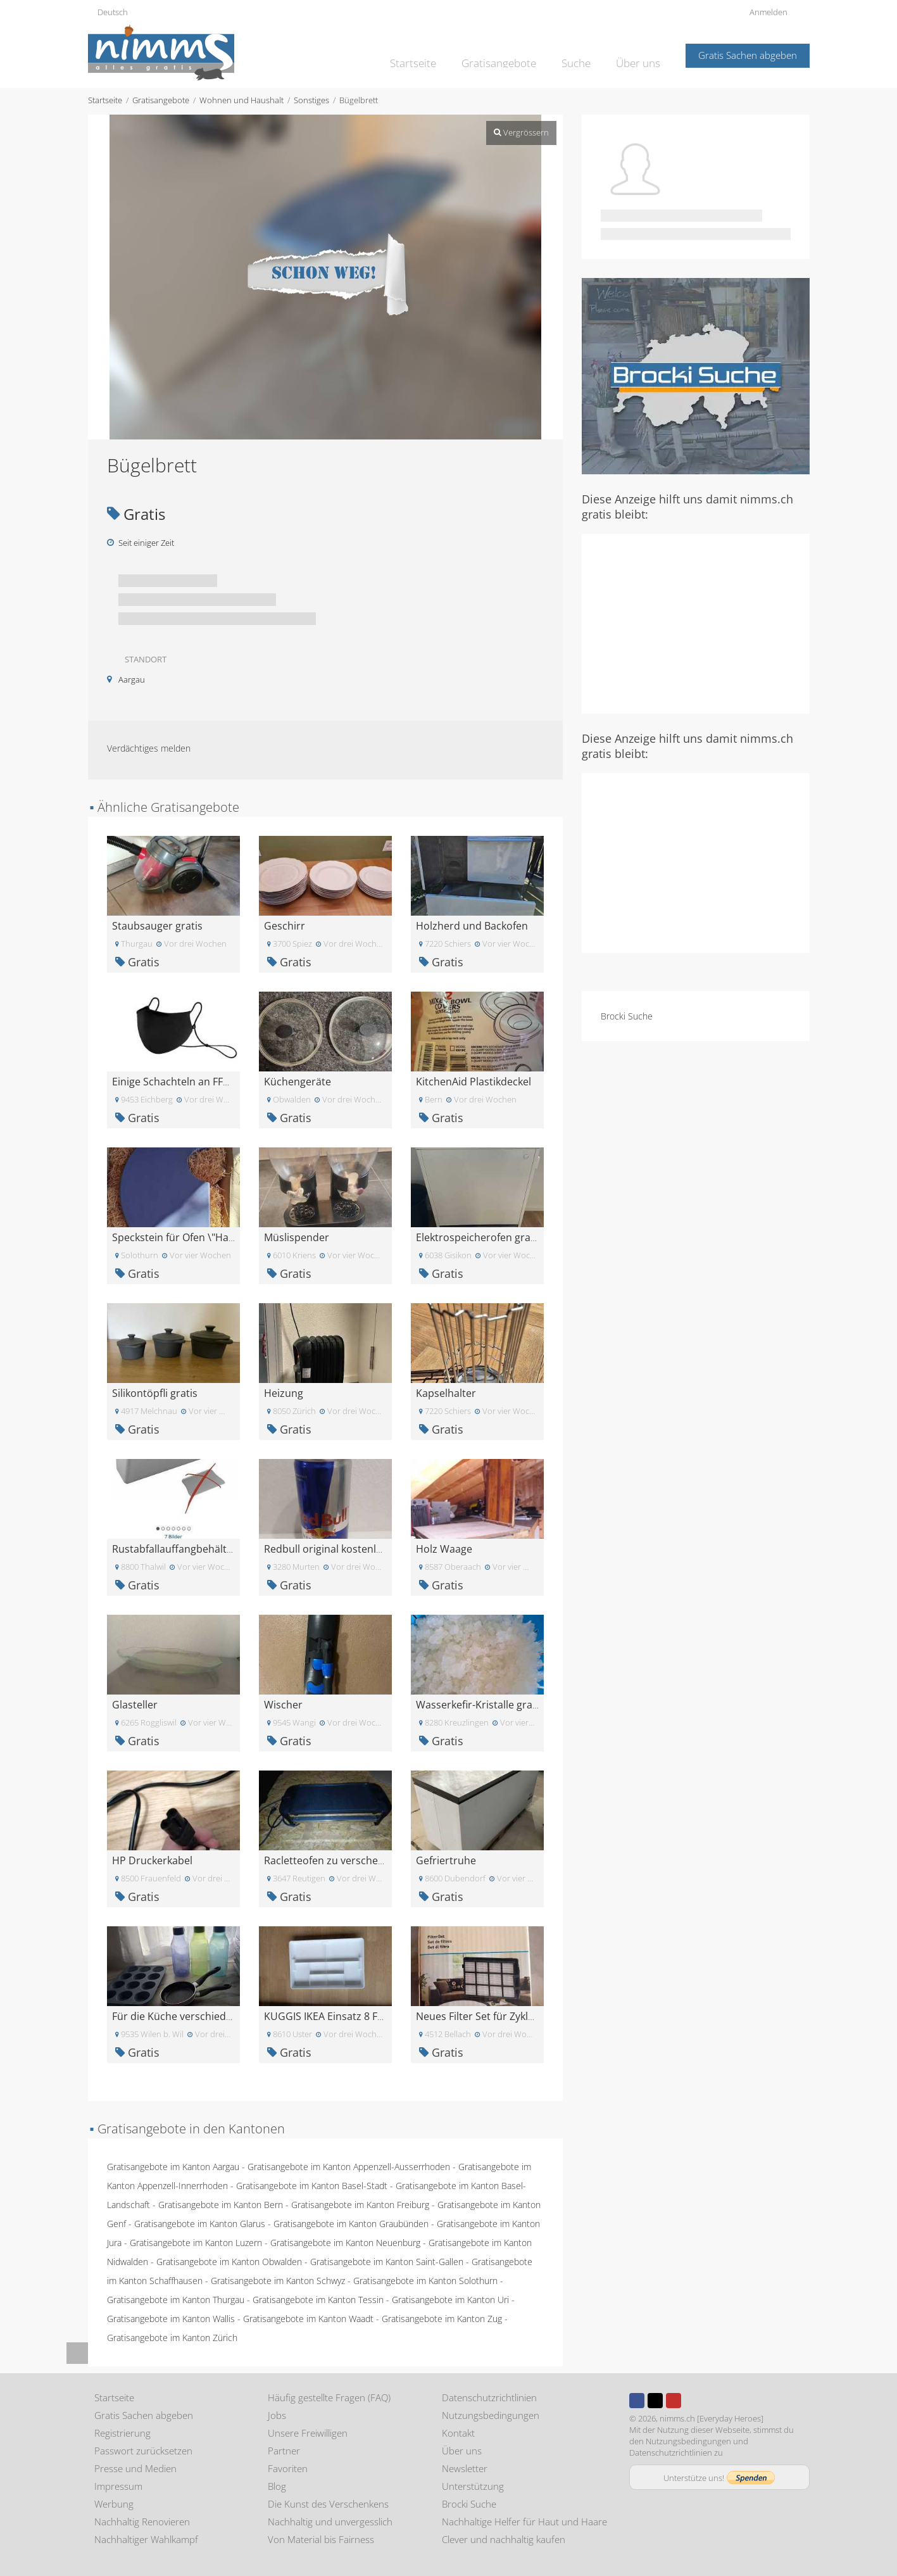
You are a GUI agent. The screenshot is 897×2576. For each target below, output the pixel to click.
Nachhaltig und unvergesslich (330, 2521)
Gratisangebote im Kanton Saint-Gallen (386, 2262)
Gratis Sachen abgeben (747, 55)
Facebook (636, 2400)
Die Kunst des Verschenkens (328, 2503)
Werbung (114, 2503)
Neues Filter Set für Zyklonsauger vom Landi (520, 2016)
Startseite (433, 54)
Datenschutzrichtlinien (489, 2397)
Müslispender (296, 1237)
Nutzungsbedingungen (490, 2415)
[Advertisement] (696, 622)
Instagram (691, 2400)
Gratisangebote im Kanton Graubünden (351, 2224)
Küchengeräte (297, 1082)
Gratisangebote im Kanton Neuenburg (345, 2243)
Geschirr (284, 926)
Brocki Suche (627, 1016)
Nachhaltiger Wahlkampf (146, 2539)
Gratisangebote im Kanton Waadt (308, 2319)
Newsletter (464, 2468)
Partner (284, 2450)
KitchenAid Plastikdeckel (473, 1082)
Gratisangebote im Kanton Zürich (172, 2338)
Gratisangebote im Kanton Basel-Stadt (311, 2186)
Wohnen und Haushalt (241, 100)
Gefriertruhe (446, 1860)
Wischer (283, 1705)
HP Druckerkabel (152, 1860)
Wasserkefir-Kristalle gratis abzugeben (507, 1705)
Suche (582, 54)
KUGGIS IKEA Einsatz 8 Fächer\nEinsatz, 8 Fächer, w (385, 2016)
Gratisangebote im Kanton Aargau (173, 2167)
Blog (277, 2486)
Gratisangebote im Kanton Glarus (199, 2224)
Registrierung (122, 2433)
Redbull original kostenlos (325, 1549)
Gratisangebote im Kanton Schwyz (278, 2281)
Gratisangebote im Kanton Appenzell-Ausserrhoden (349, 2167)
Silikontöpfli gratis (155, 1393)
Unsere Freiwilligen (308, 2433)
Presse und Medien (135, 2468)
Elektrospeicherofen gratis (479, 1237)
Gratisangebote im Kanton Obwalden (229, 2262)
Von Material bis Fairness (321, 2539)
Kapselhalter (446, 1393)
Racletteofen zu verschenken (332, 1860)
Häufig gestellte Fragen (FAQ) (329, 2397)
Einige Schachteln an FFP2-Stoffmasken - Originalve (233, 1082)
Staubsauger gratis (157, 926)
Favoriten (288, 2468)
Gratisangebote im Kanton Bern (220, 2205)
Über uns (640, 54)
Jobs (277, 2415)
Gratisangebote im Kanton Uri (450, 2300)
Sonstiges (311, 100)
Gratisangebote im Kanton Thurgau (175, 2300)
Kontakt (458, 2433)
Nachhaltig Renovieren (142, 2521)
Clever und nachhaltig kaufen (503, 2539)
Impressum (118, 2486)
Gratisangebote (511, 54)
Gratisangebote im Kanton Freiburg (360, 2205)
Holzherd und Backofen (472, 926)
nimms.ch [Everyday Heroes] (711, 2418)
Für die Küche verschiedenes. (181, 2016)
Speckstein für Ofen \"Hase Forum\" (196, 1237)
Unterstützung (473, 2486)
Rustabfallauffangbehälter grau (186, 1549)
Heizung (283, 1393)
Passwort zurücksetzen (143, 2450)
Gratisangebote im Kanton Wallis (171, 2319)
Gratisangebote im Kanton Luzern (196, 2243)
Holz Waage (444, 1549)
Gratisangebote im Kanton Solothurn (425, 2281)
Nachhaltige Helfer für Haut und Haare (524, 2521)
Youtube (673, 2400)
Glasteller (135, 1705)
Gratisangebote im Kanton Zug (442, 2319)
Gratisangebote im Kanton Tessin (318, 2300)
